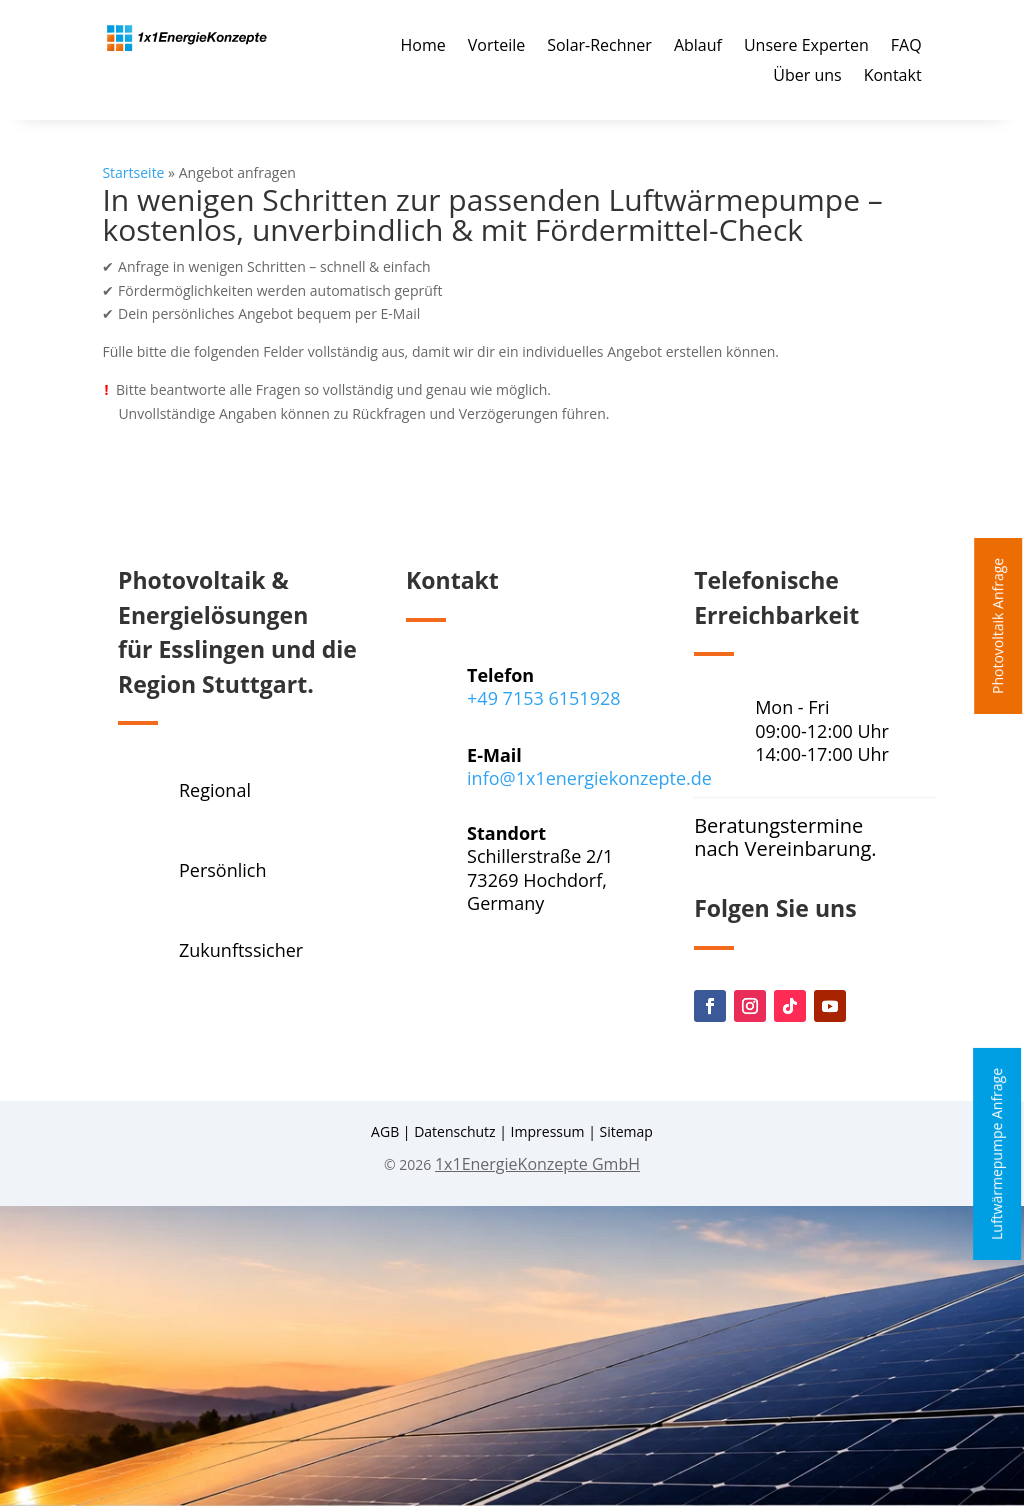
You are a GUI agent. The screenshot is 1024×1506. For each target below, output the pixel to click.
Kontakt (893, 77)
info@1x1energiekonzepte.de (589, 778)
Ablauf (698, 47)
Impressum (548, 1131)
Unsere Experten (806, 47)
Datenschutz (454, 1131)
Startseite (133, 172)
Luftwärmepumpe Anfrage (996, 1153)
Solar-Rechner (599, 47)
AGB (385, 1131)
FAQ (906, 47)
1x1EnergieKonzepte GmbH (537, 1164)
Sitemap (626, 1131)
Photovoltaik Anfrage (997, 626)
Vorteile (496, 47)
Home (423, 47)
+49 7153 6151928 (543, 698)
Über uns (807, 77)
